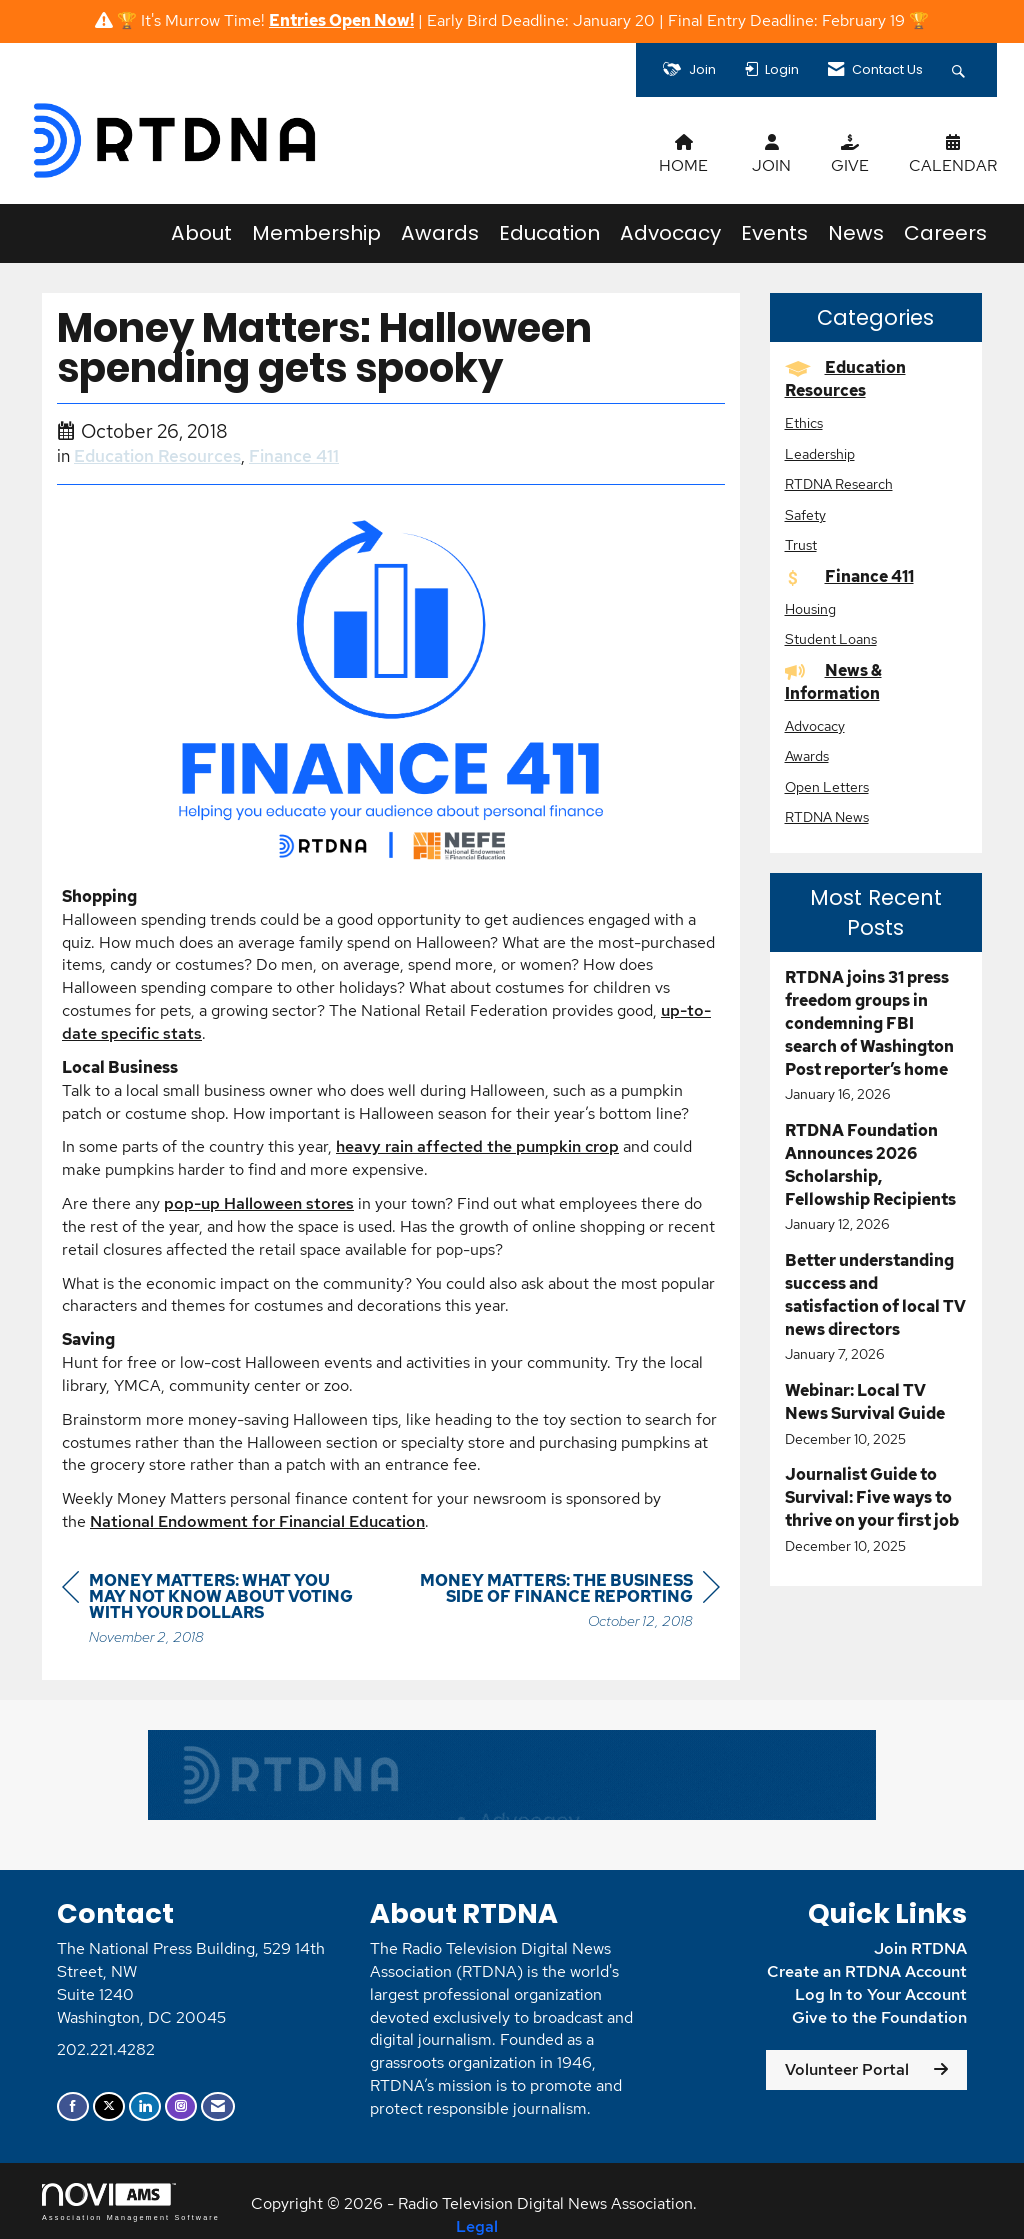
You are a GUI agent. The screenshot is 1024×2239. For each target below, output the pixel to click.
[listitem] (876, 1036)
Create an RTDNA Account (867, 1971)
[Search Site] (961, 70)
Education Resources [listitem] (845, 379)
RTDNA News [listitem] (827, 816)
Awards (440, 233)
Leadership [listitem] (820, 453)
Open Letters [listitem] (827, 786)
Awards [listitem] (807, 755)
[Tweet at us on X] (109, 2106)
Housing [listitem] (810, 608)
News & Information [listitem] (833, 682)
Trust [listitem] (801, 544)
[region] (570, 1603)
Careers (945, 233)
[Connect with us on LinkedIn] (145, 2106)
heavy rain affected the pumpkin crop (477, 1146)
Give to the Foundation (879, 2017)
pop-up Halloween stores (259, 1203)
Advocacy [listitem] (815, 725)
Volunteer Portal (847, 2069)
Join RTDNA (920, 1948)
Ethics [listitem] (804, 422)
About (201, 233)
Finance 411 (294, 456)
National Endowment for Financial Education (257, 1521)
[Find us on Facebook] (73, 2106)
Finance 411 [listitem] (849, 576)
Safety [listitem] (805, 514)
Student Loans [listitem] (831, 638)
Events (774, 233)
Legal (477, 2226)
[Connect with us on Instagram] (181, 2106)
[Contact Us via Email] (218, 2106)
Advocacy (670, 233)
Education (549, 233)
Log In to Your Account (881, 1994)
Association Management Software (131, 2201)
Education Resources (157, 456)
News (856, 233)
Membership (316, 233)
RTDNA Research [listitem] (839, 483)
